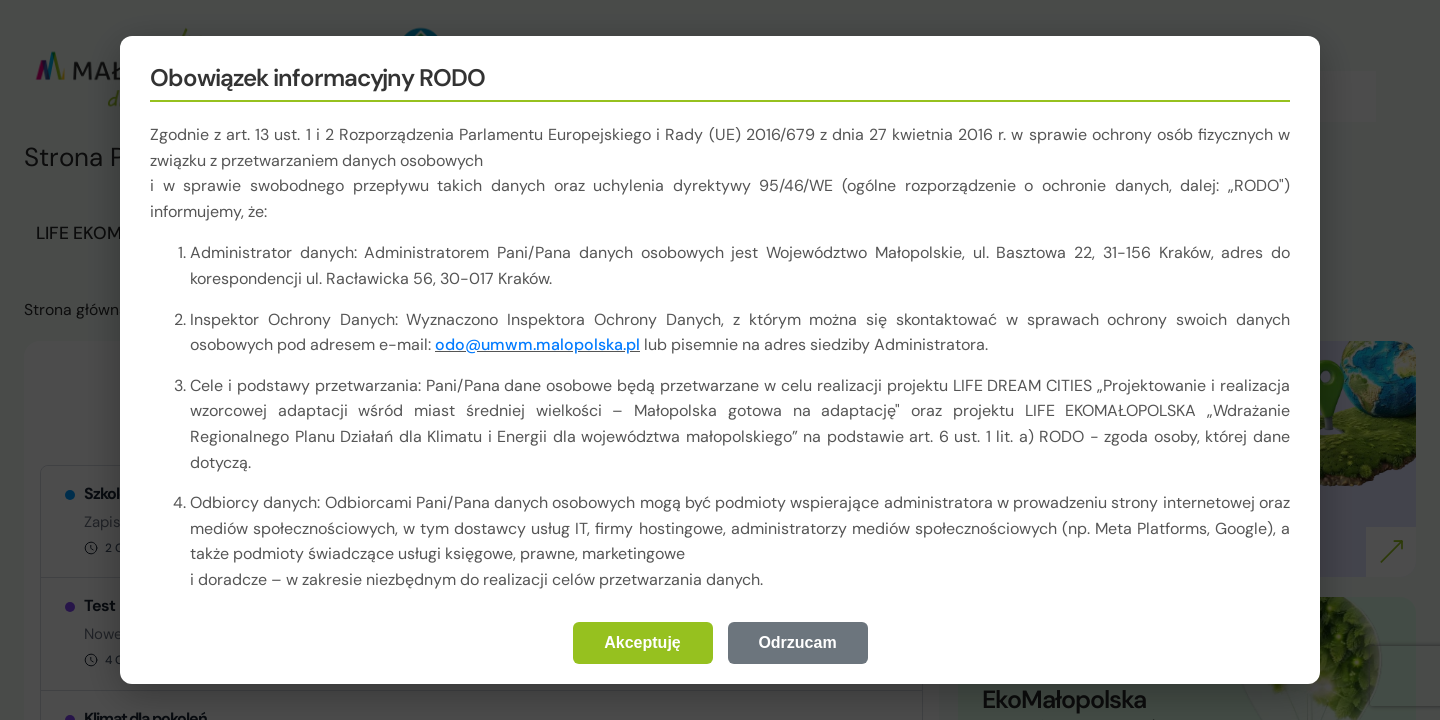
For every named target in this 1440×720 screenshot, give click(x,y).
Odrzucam (797, 642)
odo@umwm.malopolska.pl (537, 344)
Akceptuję (642, 642)
